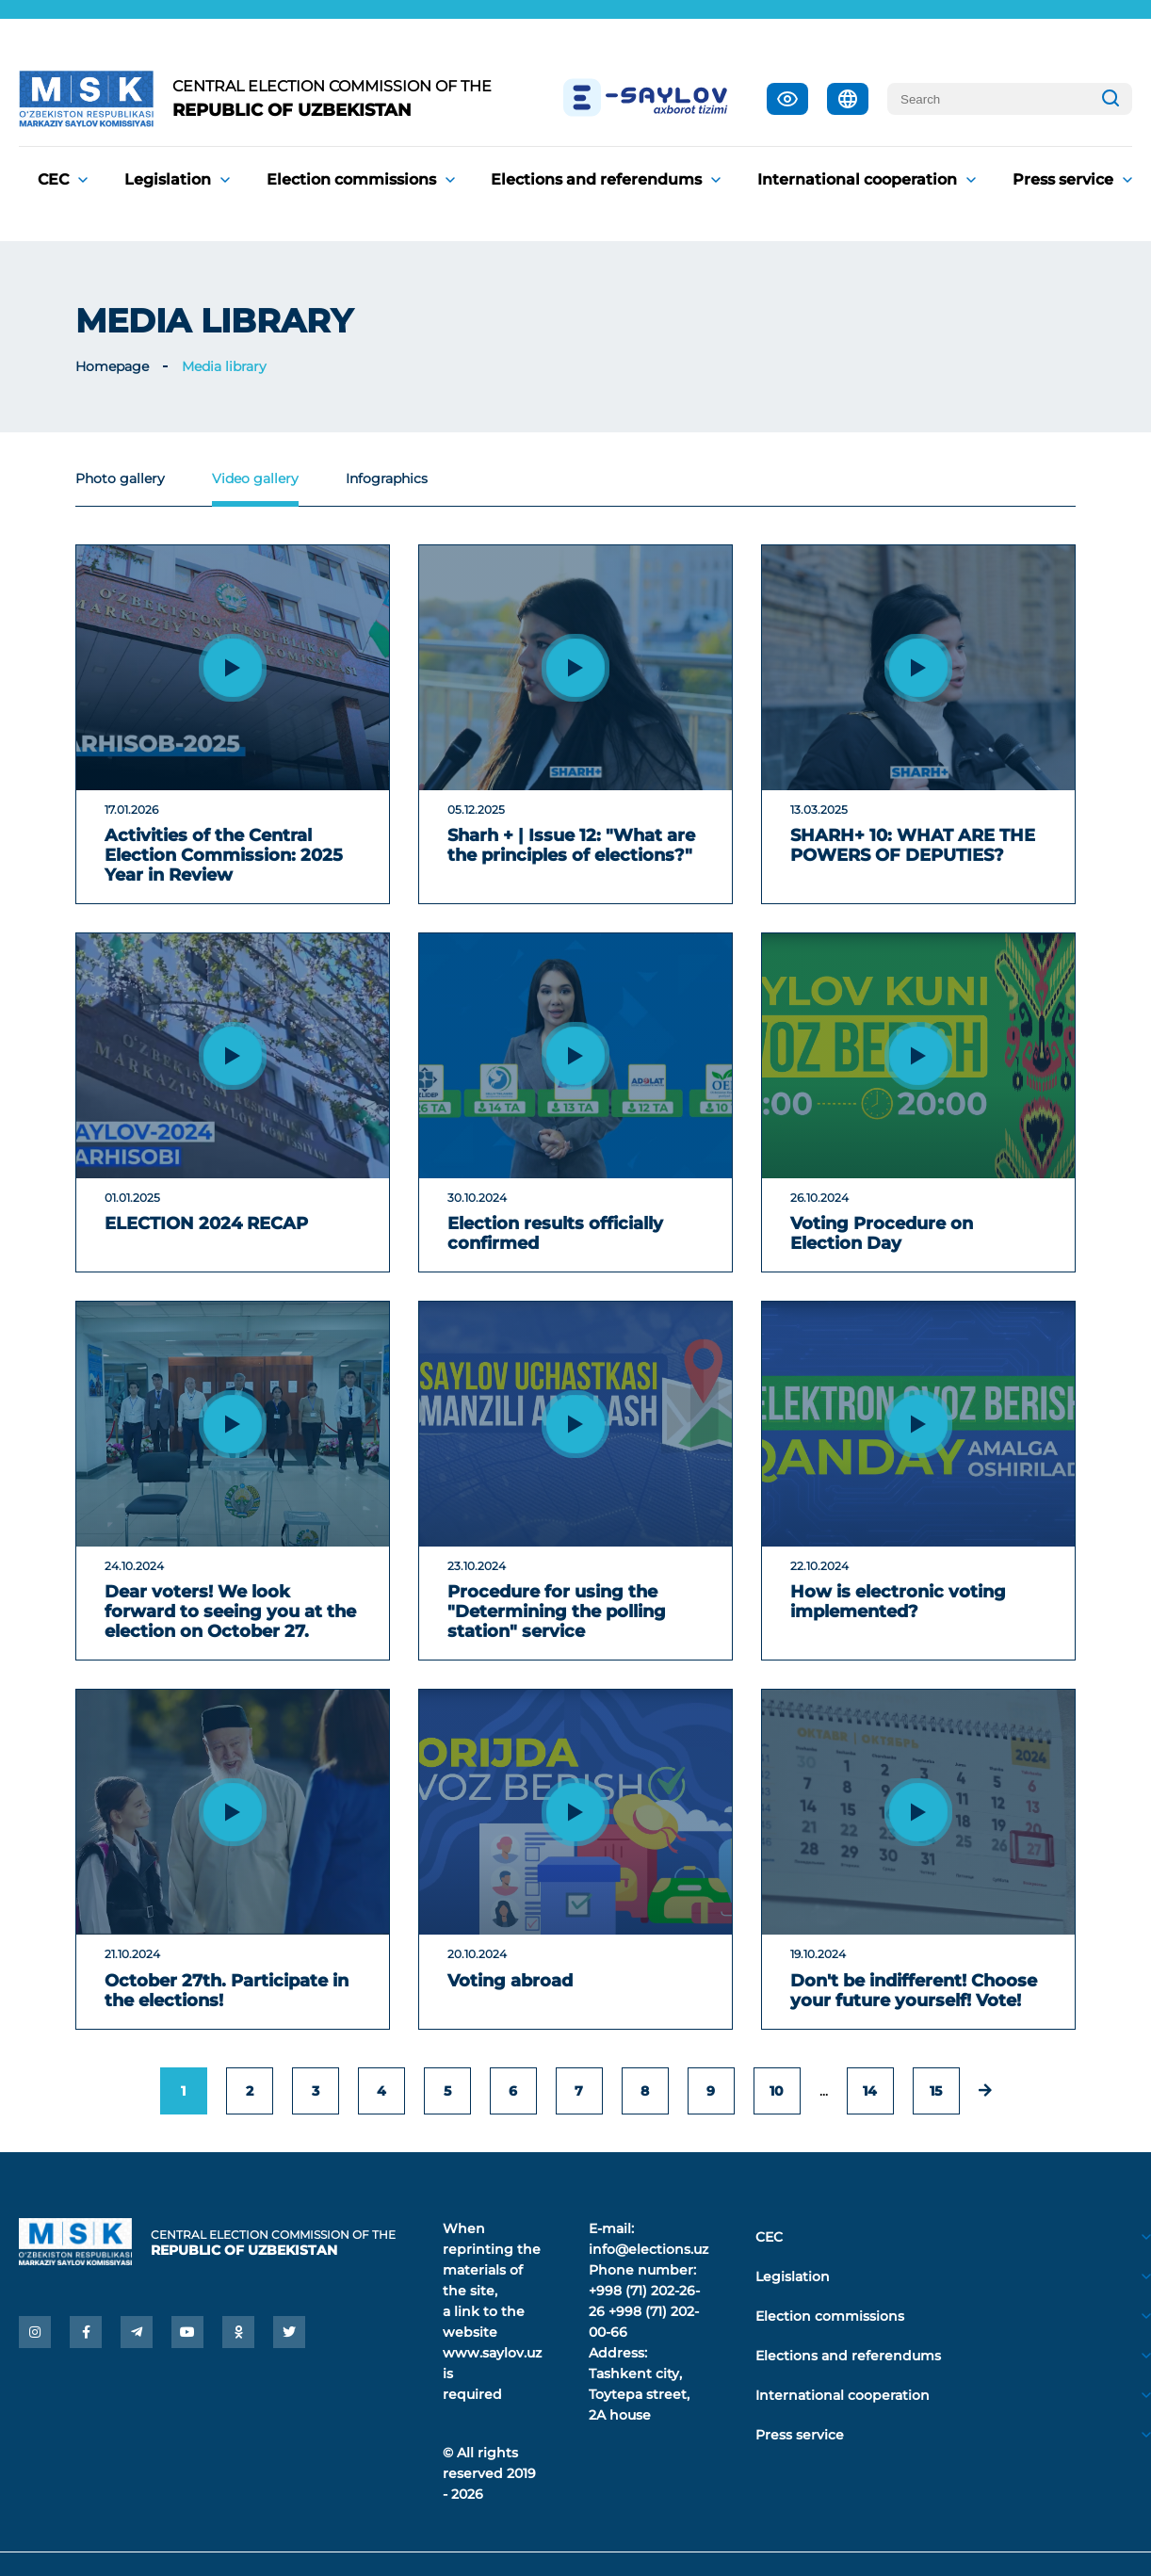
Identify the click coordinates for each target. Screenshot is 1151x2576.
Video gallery (255, 478)
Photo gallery (120, 478)
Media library (224, 366)
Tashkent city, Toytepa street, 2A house (639, 2394)
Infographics (387, 478)
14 (870, 2090)
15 (936, 2090)
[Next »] (985, 2090)
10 (777, 2090)
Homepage (112, 366)
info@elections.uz (648, 2249)
